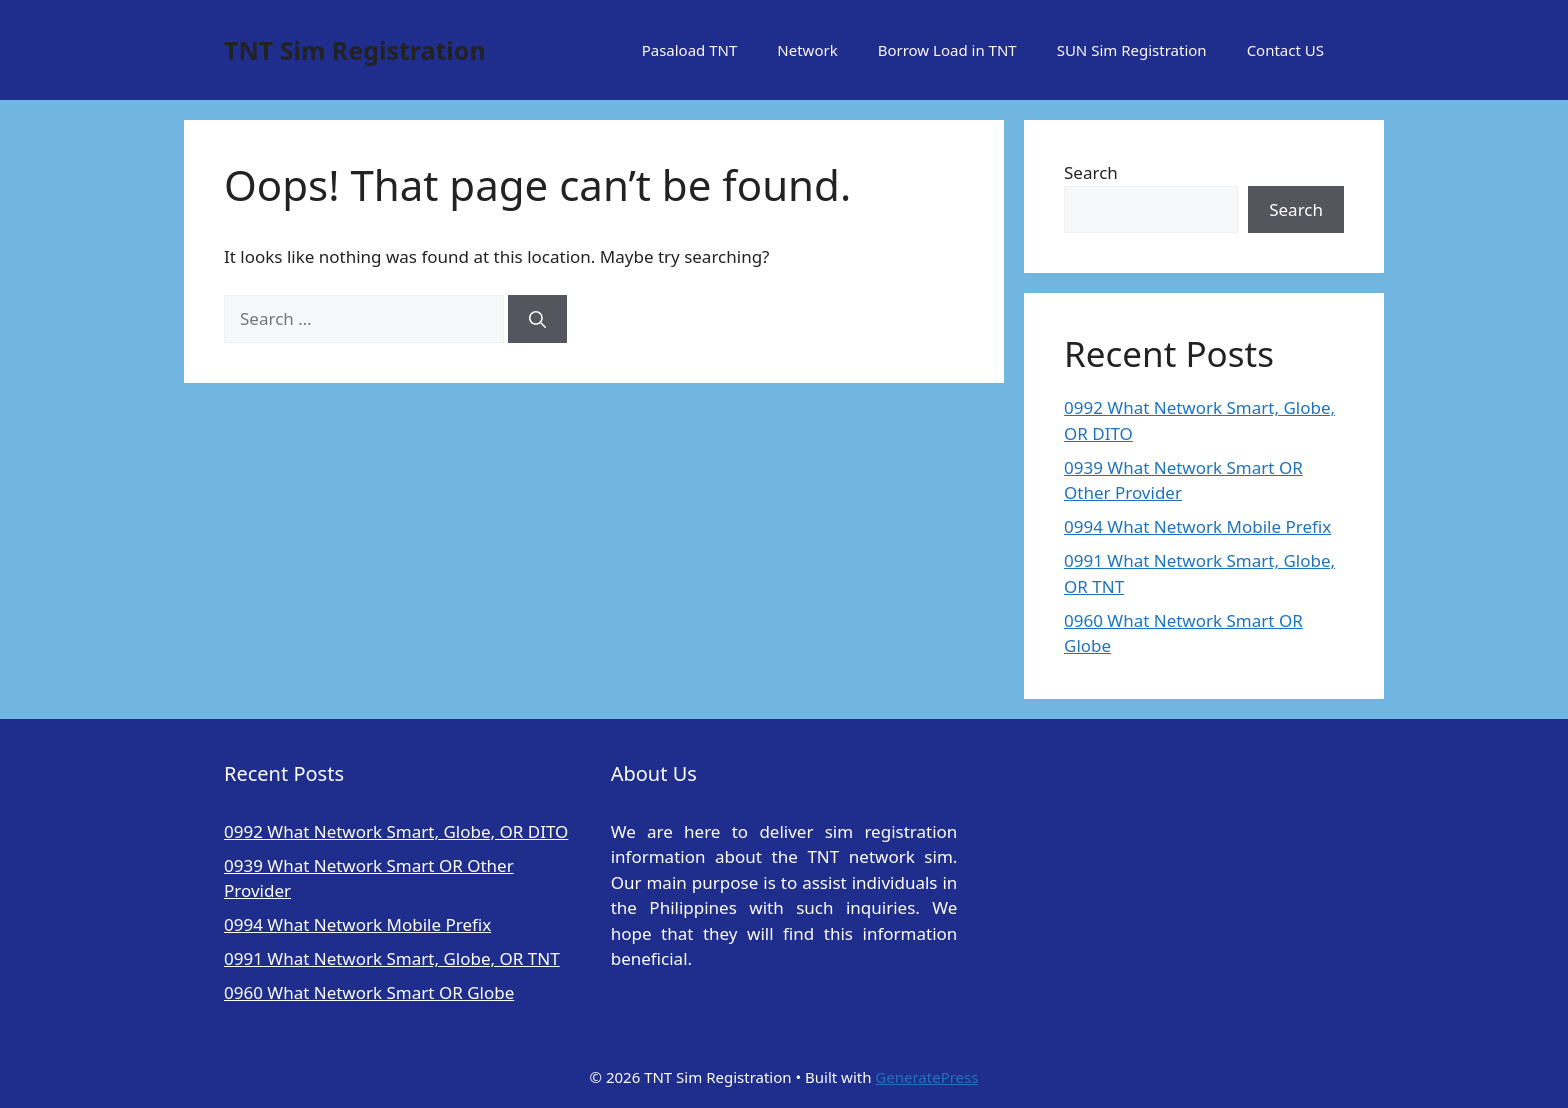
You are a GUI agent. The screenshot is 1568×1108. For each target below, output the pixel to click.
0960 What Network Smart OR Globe (369, 992)
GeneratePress (926, 1077)
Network (807, 50)
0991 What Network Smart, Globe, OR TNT (392, 958)
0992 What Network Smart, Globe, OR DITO (396, 831)
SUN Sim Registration (1132, 50)
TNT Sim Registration (355, 50)
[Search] (537, 319)
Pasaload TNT (690, 50)
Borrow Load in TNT (947, 50)
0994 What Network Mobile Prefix (1197, 526)
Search (1091, 172)
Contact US (1285, 50)
